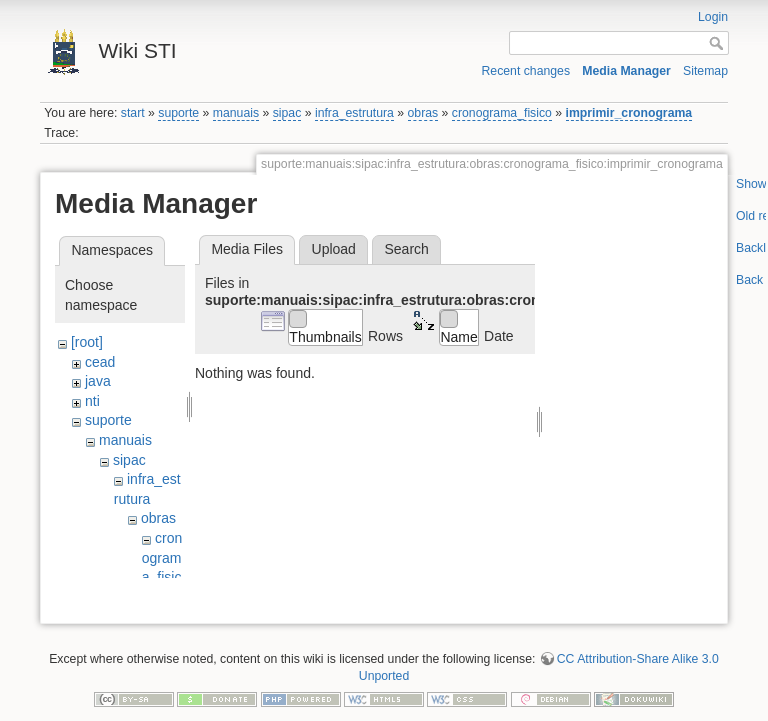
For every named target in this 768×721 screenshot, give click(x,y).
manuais (236, 113)
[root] (87, 342)
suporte (178, 113)
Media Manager (626, 71)
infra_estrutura (354, 113)
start (133, 113)
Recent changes (526, 71)
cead (100, 362)
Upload (334, 249)
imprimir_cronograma (629, 113)
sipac (287, 113)
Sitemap (705, 71)
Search (406, 249)
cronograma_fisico (502, 113)
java (98, 381)
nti (92, 401)
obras (423, 113)
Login (713, 17)
